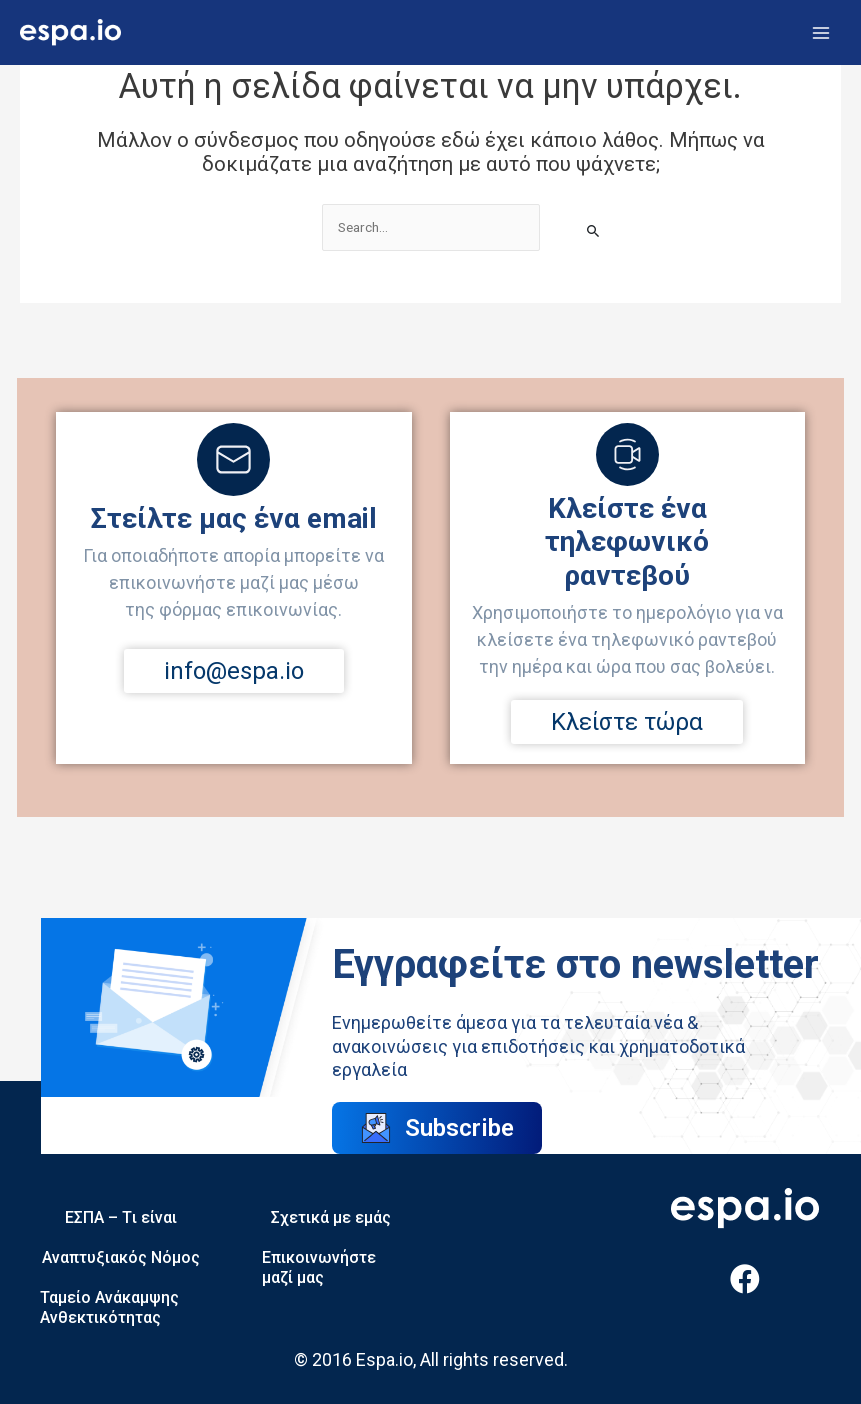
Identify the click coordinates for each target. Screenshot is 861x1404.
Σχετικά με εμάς (331, 1217)
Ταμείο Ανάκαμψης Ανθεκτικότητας (109, 1307)
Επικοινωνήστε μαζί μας (319, 1267)
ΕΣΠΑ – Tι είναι (121, 1217)
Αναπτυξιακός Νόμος (121, 1257)
